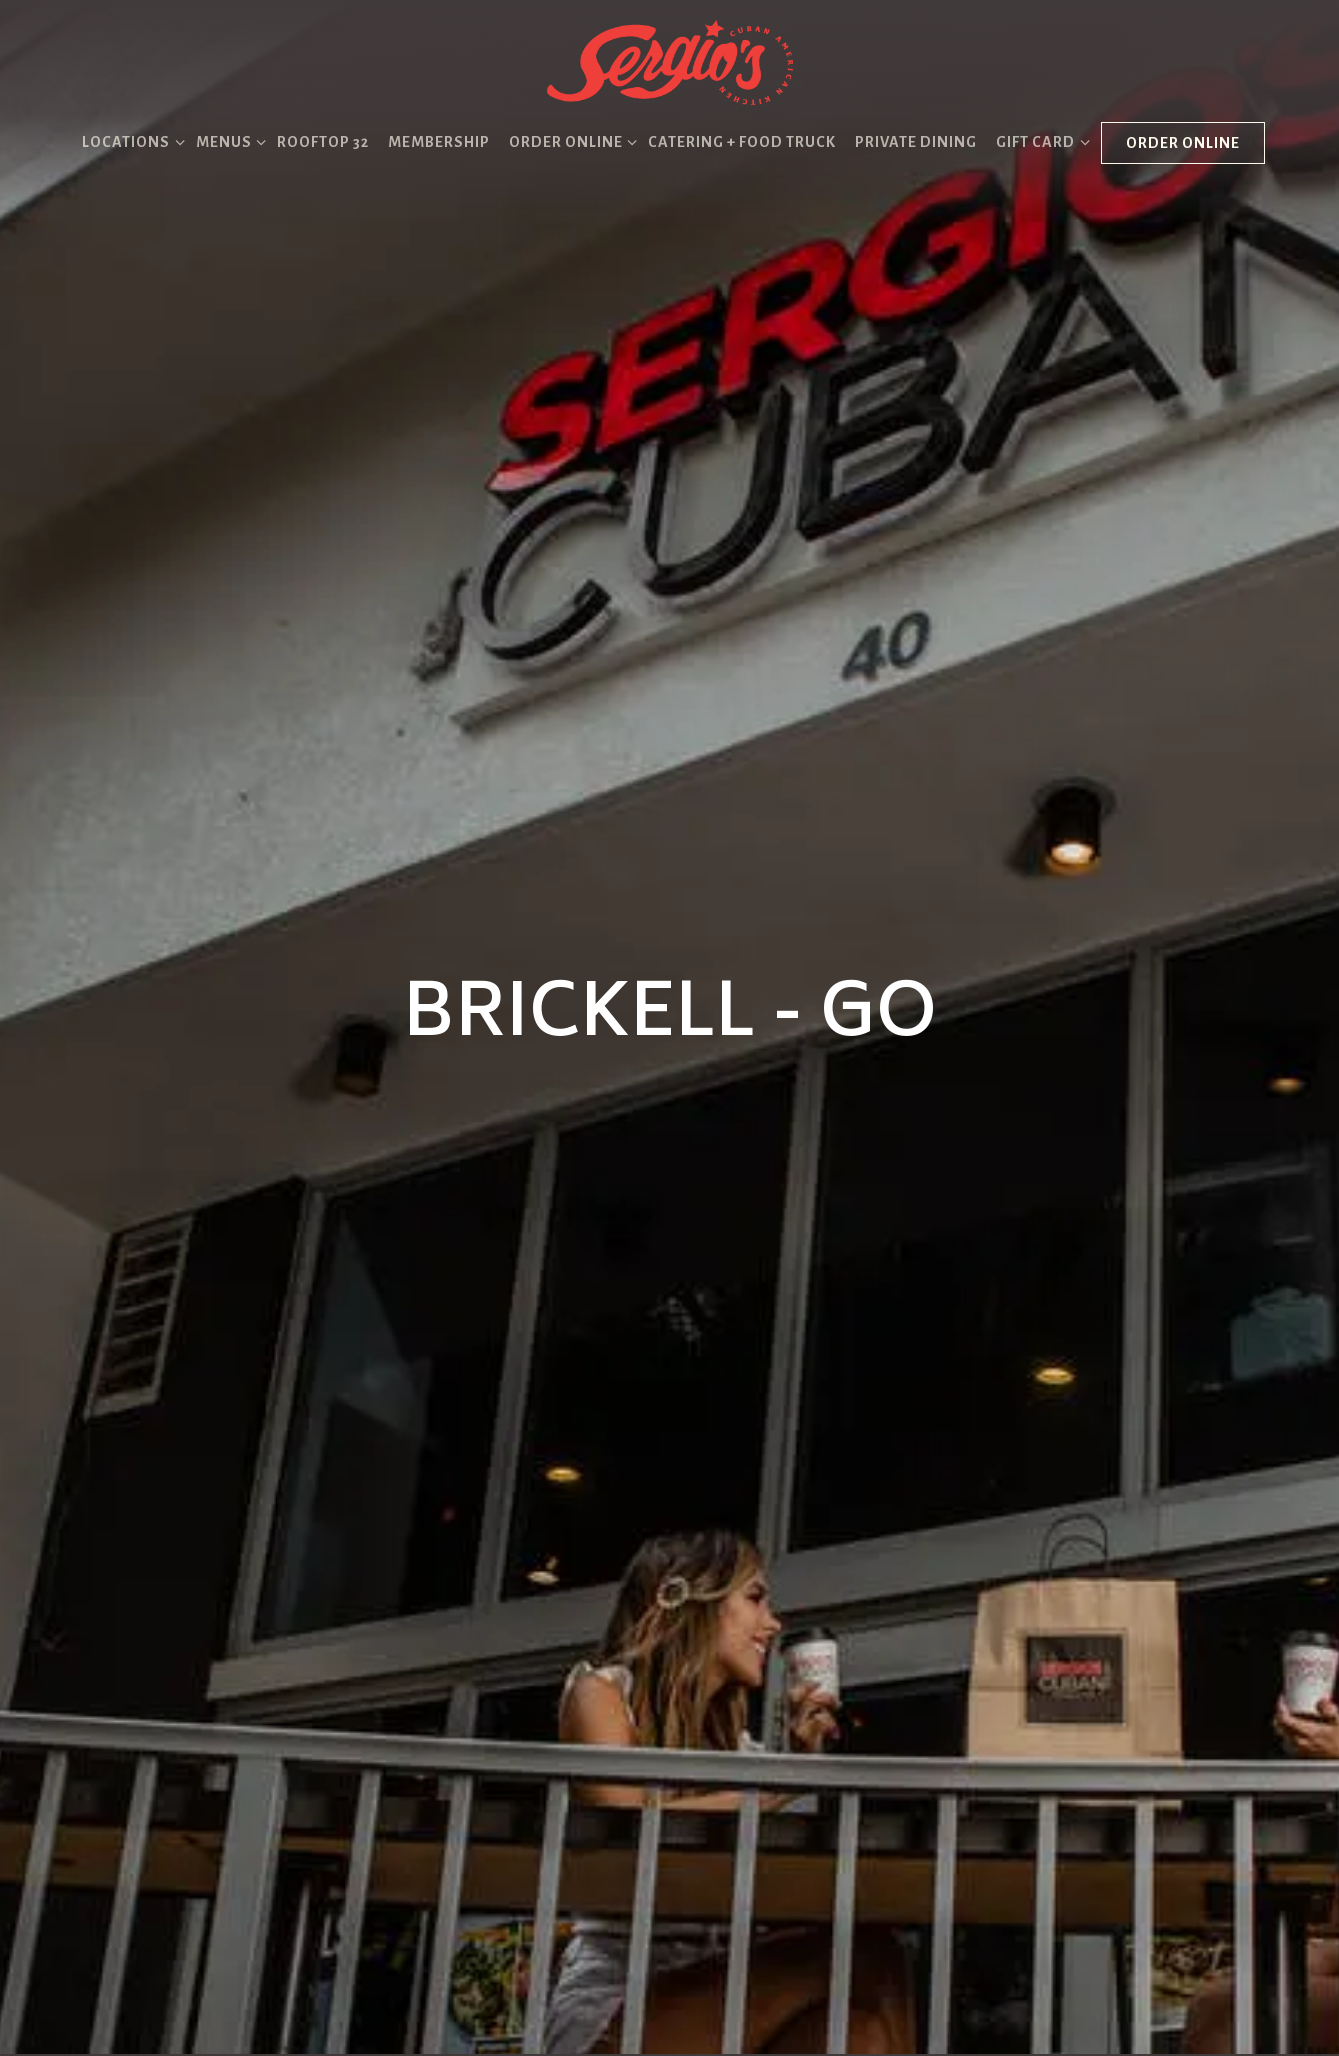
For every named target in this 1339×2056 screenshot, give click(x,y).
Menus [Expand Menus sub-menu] (227, 139)
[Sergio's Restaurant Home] (670, 61)
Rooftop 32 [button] (323, 142)
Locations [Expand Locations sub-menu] (129, 139)
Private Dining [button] (916, 142)
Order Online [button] (1183, 143)
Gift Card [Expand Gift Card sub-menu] (1039, 139)
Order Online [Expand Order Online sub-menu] (569, 139)
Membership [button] (439, 142)
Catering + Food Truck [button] (742, 142)
